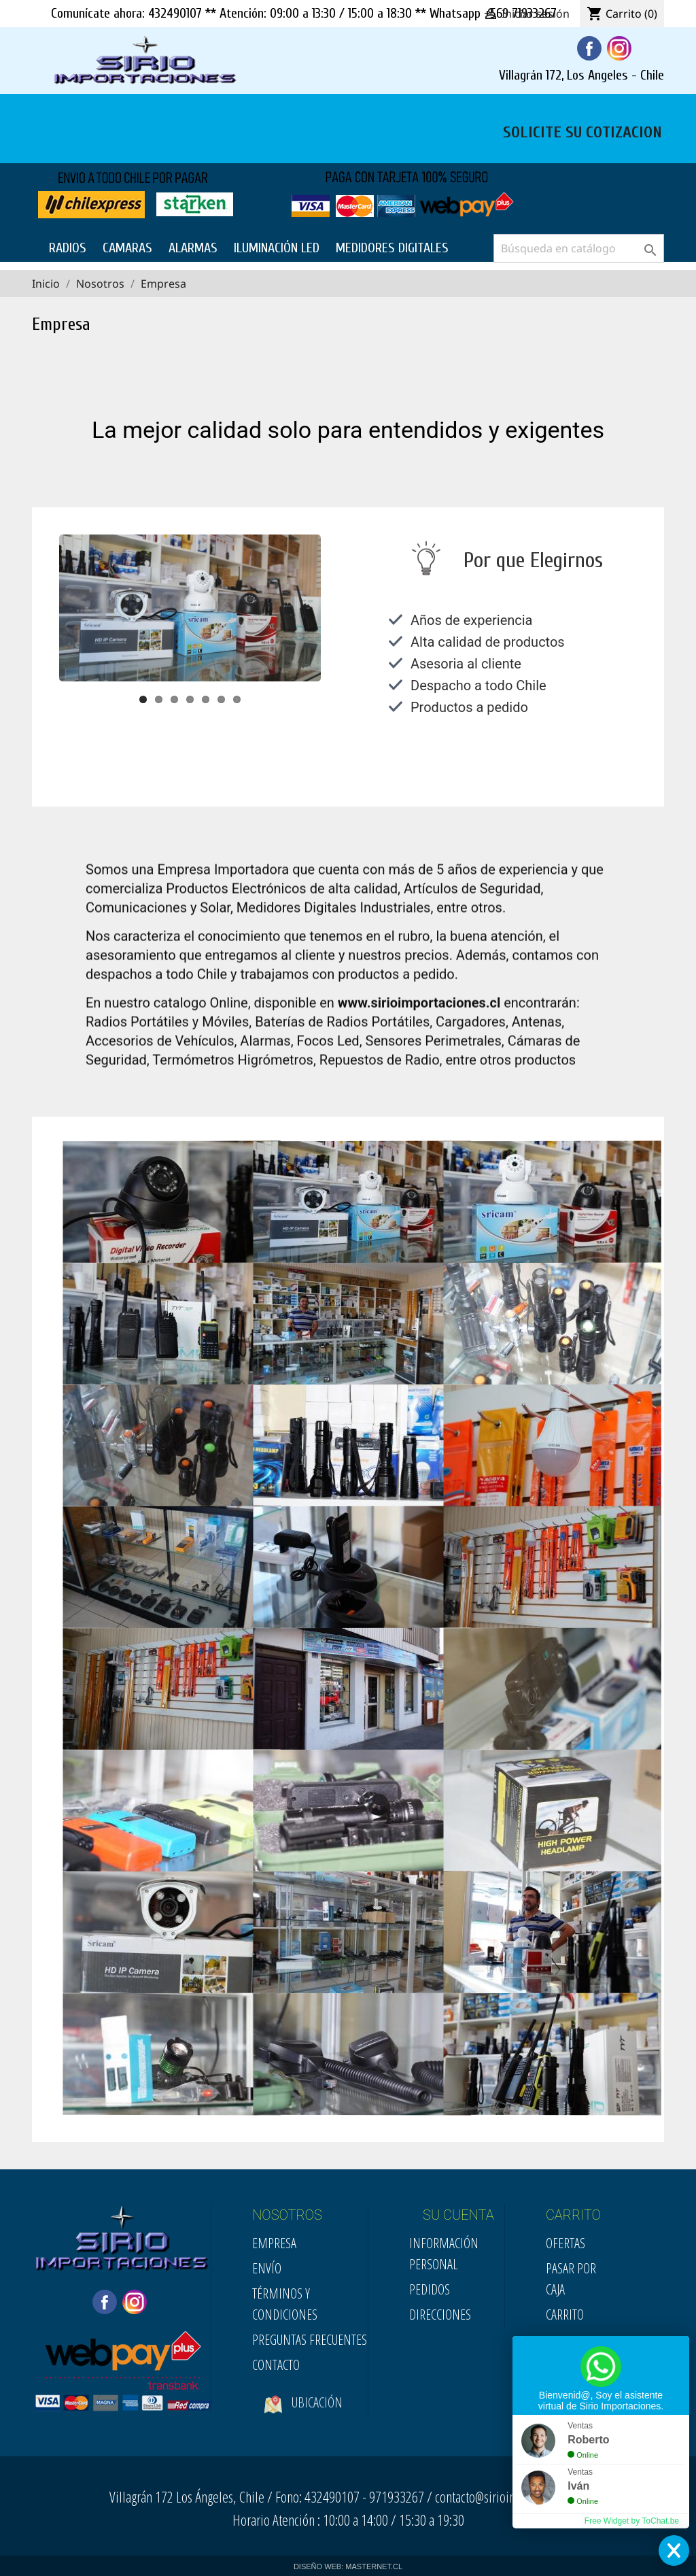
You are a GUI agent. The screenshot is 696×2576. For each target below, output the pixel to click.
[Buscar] (578, 248)
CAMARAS (127, 248)
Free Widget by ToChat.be (632, 2521)
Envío (266, 2268)
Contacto (276, 2365)
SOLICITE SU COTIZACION (582, 130)
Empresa (274, 2243)
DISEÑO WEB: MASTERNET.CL (348, 2566)
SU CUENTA (458, 2215)
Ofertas (565, 2243)
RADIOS (67, 248)
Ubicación (303, 2418)
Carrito (565, 2314)
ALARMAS (193, 248)
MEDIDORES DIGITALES (392, 248)
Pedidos (429, 2289)
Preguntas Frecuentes (309, 2340)
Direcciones (440, 2314)
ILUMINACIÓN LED (276, 248)
